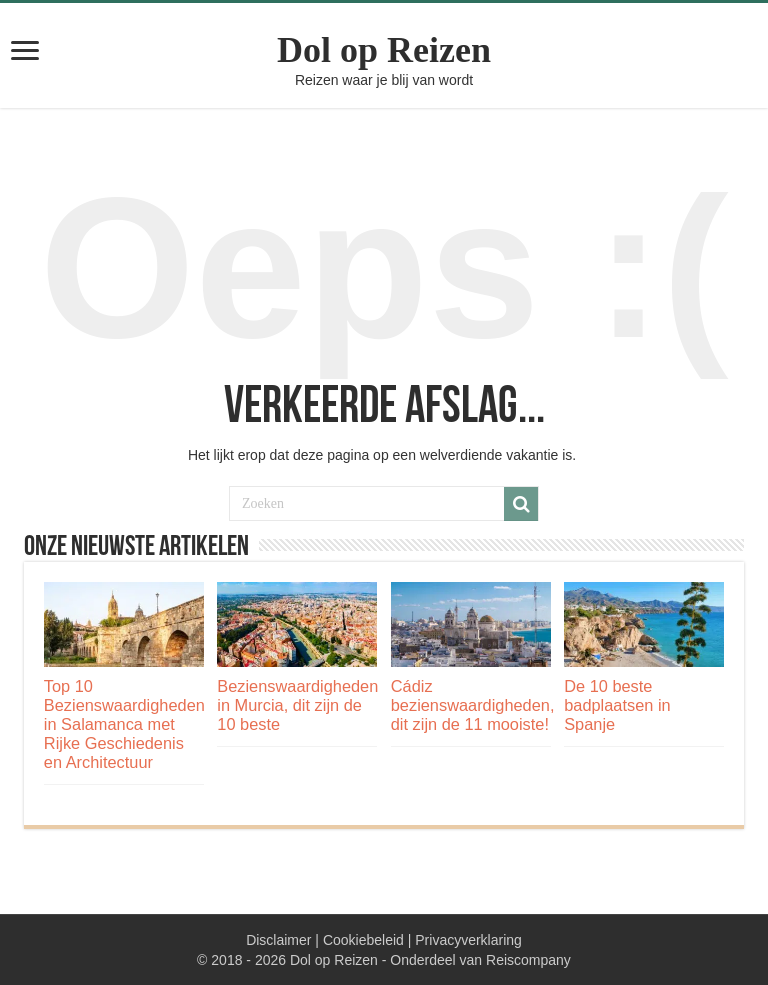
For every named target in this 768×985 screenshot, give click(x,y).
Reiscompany (528, 960)
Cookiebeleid (363, 940)
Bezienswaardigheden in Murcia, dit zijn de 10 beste (297, 705)
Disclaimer (278, 940)
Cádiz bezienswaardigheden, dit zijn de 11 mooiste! (473, 705)
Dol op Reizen (384, 50)
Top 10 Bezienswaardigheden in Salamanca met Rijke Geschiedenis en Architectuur (124, 724)
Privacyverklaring (468, 940)
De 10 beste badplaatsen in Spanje (617, 705)
